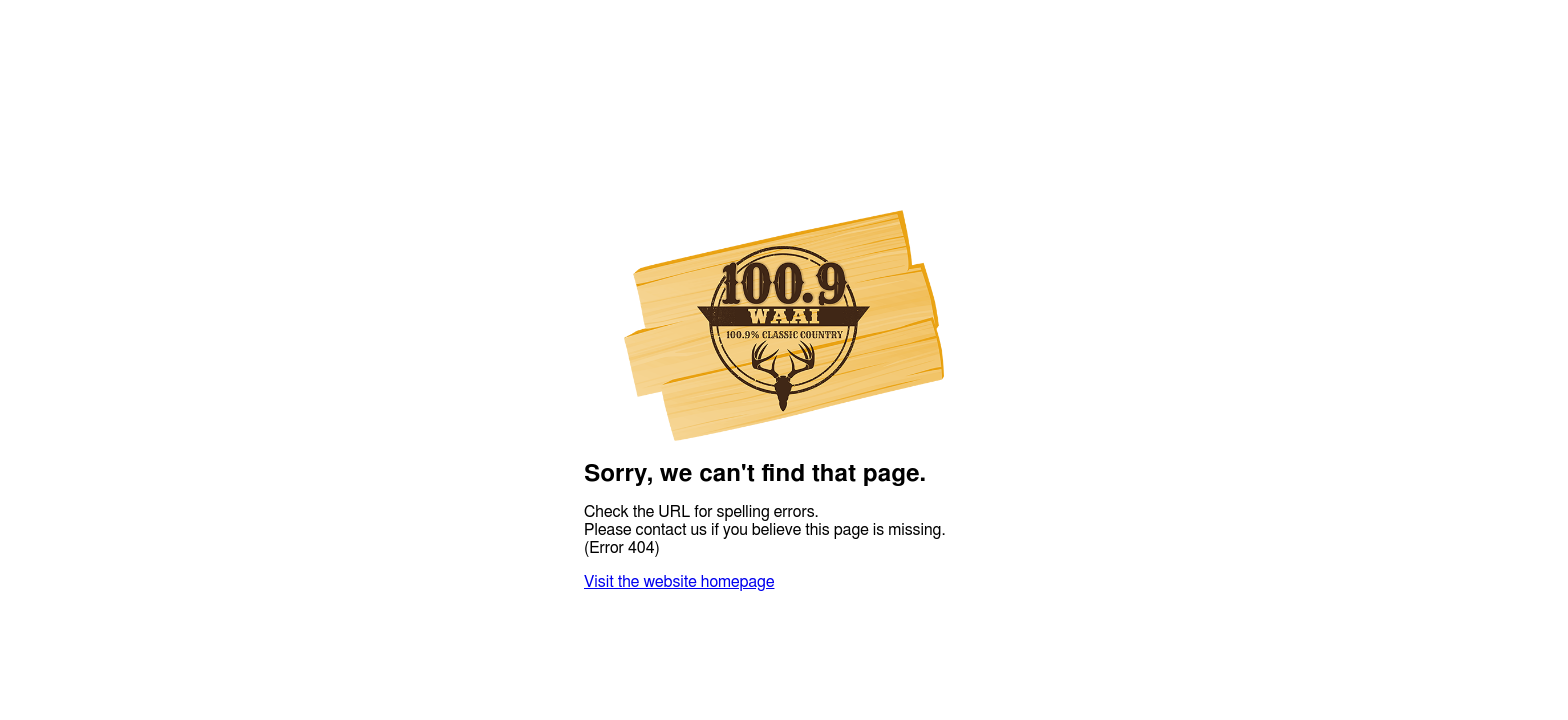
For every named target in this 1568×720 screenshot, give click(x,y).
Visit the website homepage (679, 582)
